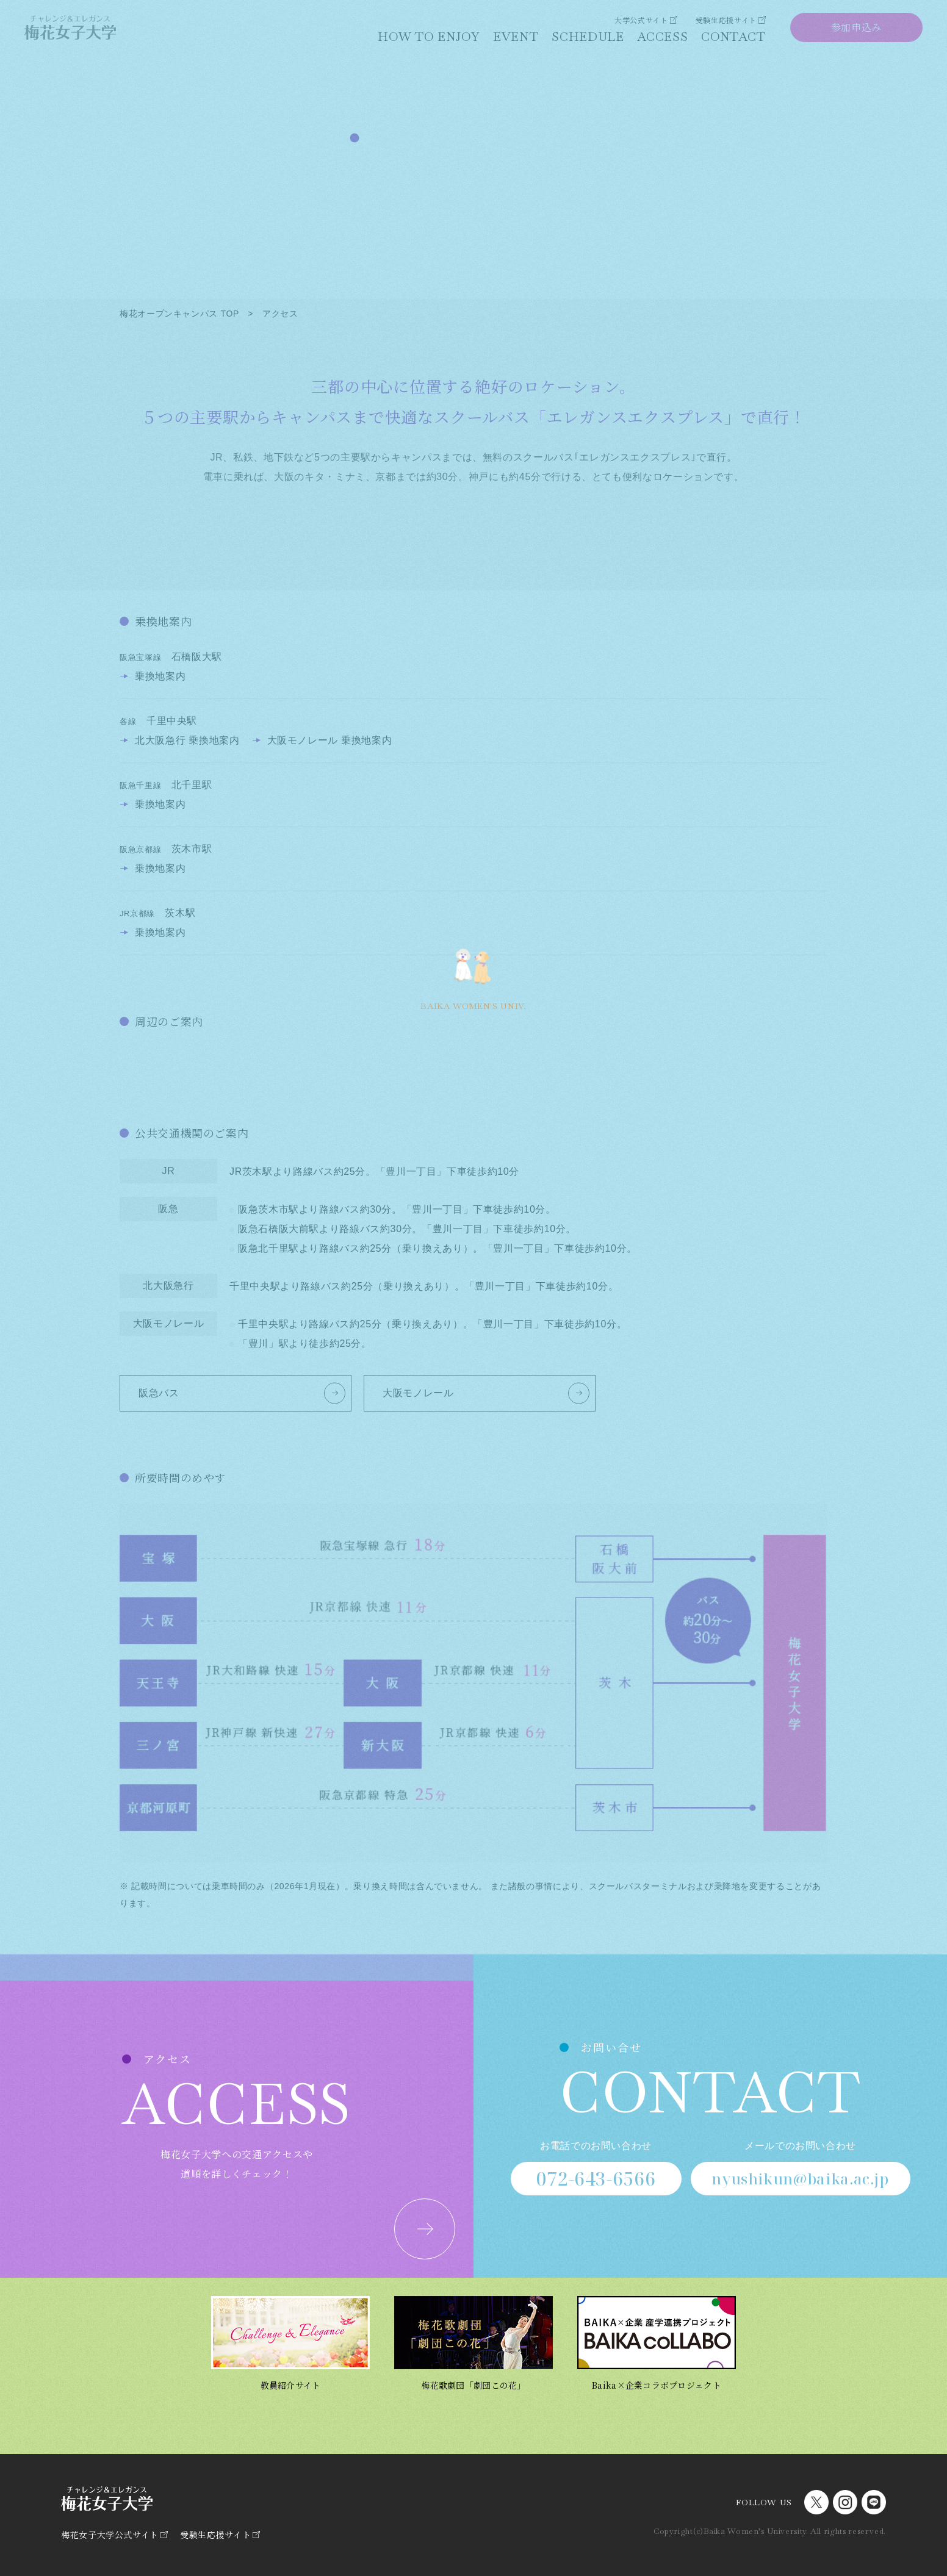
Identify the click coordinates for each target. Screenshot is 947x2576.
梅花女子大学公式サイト (114, 2534)
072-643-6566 (596, 2178)
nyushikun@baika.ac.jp (799, 2179)
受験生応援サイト (220, 2534)
